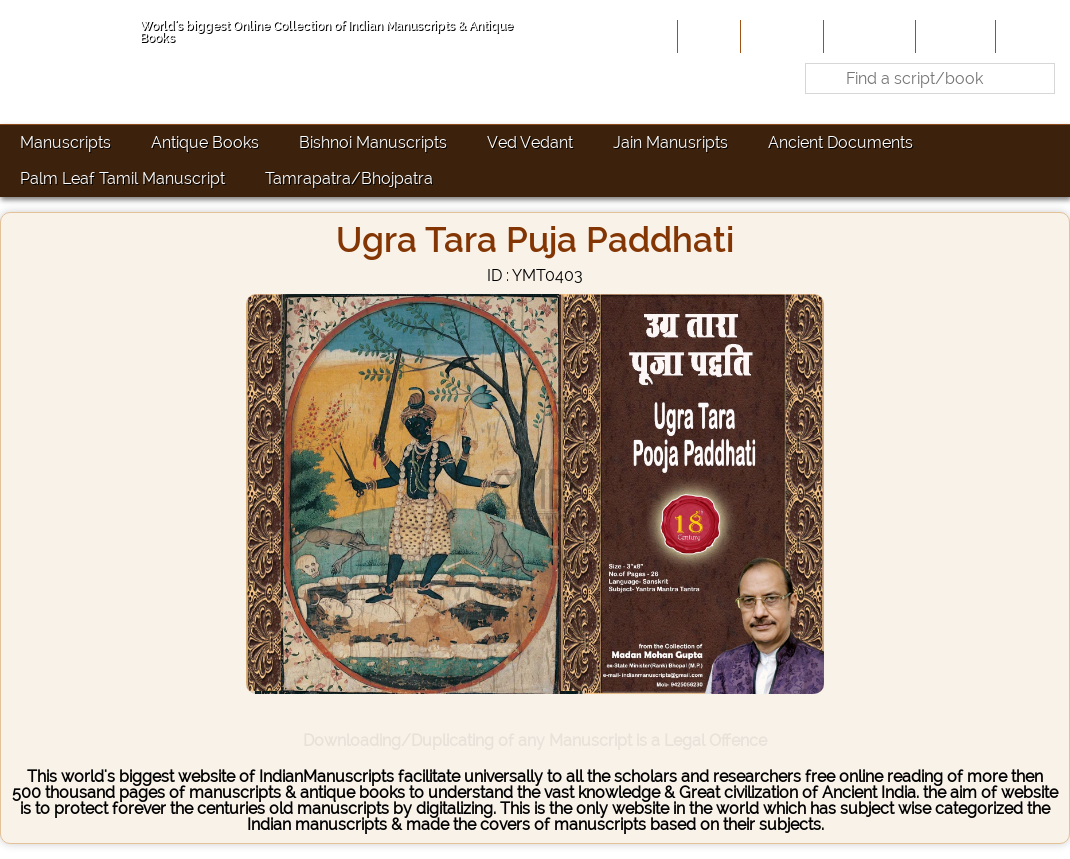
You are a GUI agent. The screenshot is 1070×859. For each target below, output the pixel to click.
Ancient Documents (840, 142)
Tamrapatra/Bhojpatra (349, 178)
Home (707, 36)
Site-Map (953, 36)
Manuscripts (65, 142)
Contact (1030, 36)
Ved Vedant (530, 142)
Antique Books (205, 142)
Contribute (867, 36)
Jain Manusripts (670, 142)
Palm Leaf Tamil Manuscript (122, 178)
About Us (780, 36)
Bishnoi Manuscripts (373, 142)
